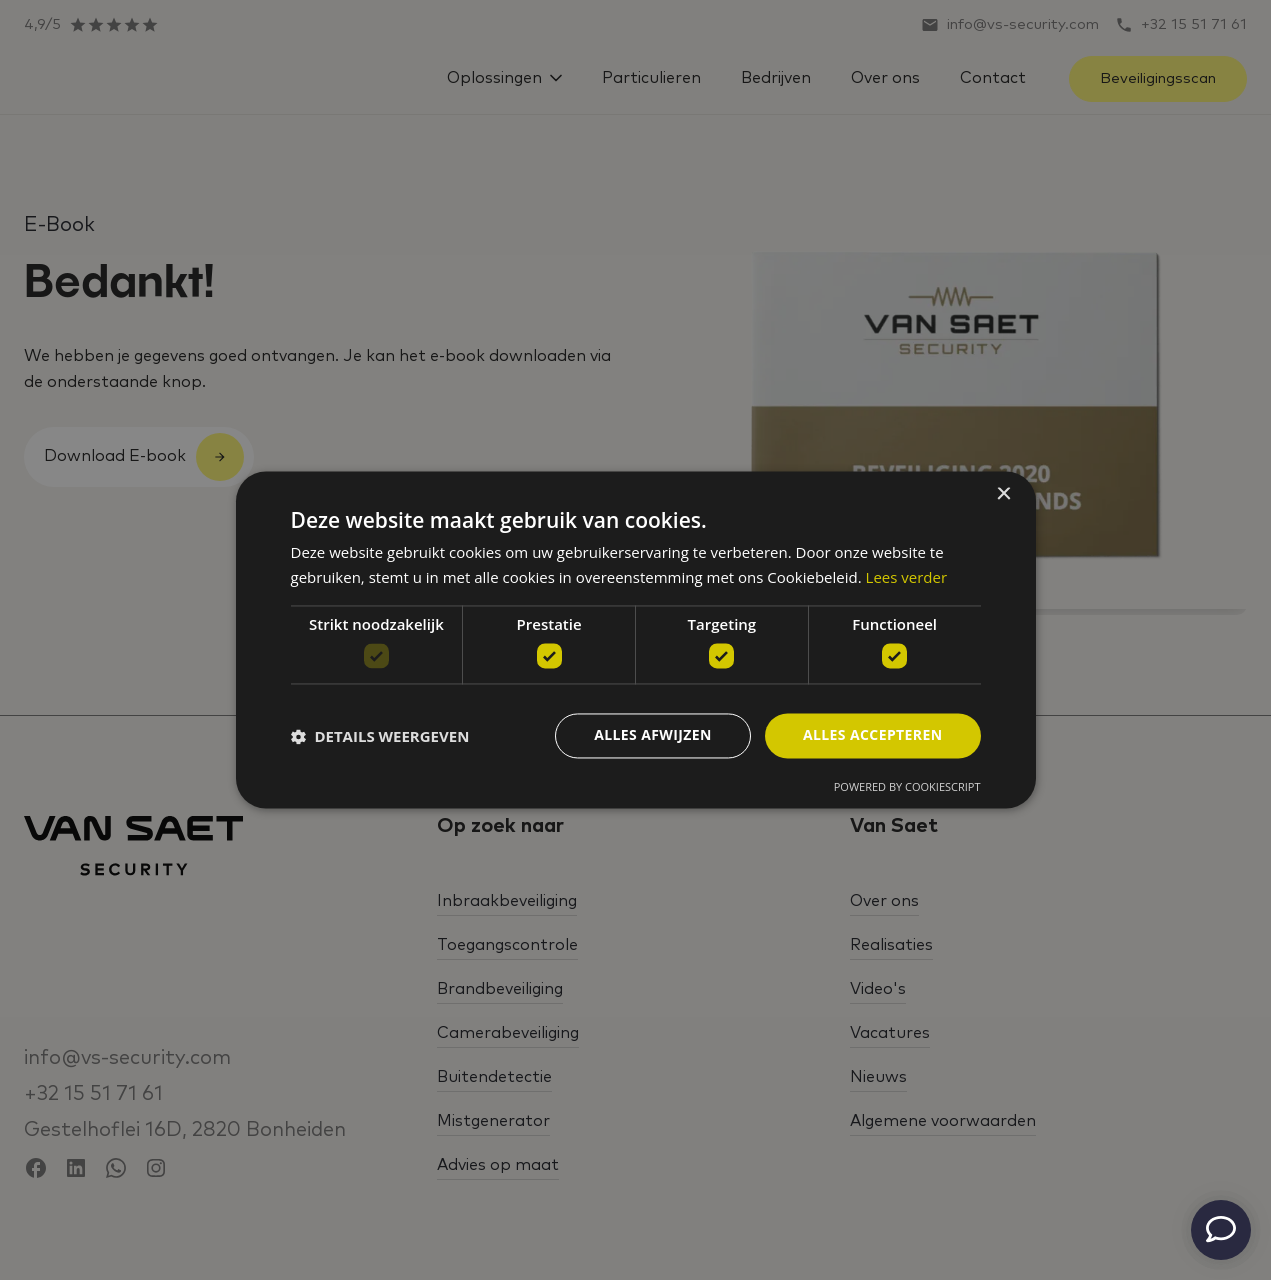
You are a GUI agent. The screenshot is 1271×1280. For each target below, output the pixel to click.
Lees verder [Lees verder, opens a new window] (907, 578)
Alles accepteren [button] (873, 735)
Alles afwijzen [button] (653, 735)
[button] (380, 736)
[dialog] (636, 639)
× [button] (1003, 494)
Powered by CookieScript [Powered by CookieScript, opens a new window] (907, 787)
